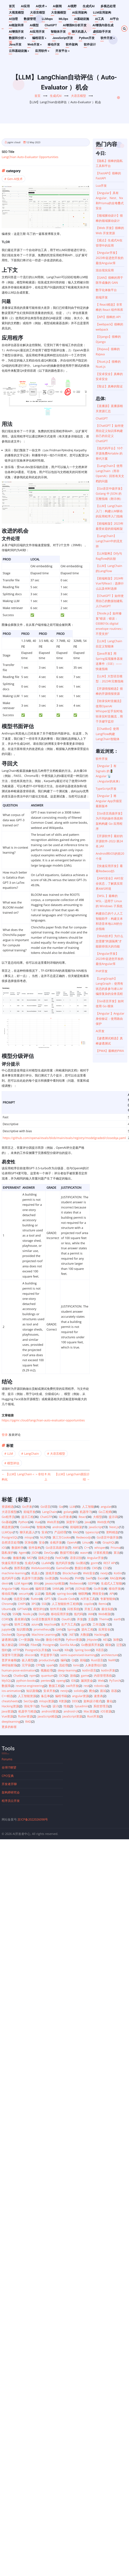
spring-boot (65, 1593)
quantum (47, 1675)
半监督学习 (47, 1655)
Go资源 (50, 1578)
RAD (28, 1721)
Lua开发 (101, 185)
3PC (34, 1603)
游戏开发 (52, 1573)
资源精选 (8, 1506)
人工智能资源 (27, 1696)
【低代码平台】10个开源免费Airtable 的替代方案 (109, 453)
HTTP (16, 1650)
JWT (67, 1588)
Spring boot (83, 1650)
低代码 (78, 1614)
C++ (86, 1547)
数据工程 (55, 1685)
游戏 (73, 1675)
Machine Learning (44, 1634)
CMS (95, 1568)
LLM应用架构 (102, 12)
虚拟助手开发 (102, 31)
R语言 (100, 1650)
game (85, 1675)
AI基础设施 (81, 19)
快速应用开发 (11, 1563)
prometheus (42, 1629)
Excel (101, 1578)
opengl (61, 1680)
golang (68, 1511)
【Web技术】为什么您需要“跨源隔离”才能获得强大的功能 (109, 941)
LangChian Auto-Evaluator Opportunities (30, 157)
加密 (116, 1639)
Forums (7, 1759)
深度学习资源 (11, 1655)
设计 (56, 1706)
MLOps (63, 19)
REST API (109, 1563)
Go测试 (81, 1563)
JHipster (92, 1639)
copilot (89, 1603)
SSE (44, 1603)
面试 (103, 1691)
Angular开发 (95, 1557)
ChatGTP (46, 1516)
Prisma (115, 1547)
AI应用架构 (79, 12)
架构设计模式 (92, 1701)
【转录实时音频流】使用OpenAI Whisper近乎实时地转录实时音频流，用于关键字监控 (109, 711)
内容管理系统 (103, 1675)
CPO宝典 (8, 1775)
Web (101, 1680)
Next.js (114, 1527)
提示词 (113, 1516)
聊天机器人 (79, 31)
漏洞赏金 (87, 1680)
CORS (5, 1619)
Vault (56, 1650)
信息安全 (20, 1598)
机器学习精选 (27, 1711)
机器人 (35, 1573)
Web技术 (103, 1522)
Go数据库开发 (90, 1644)
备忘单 (45, 1696)
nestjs (64, 1691)
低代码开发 (63, 1563)
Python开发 (87, 38)
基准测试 (20, 1619)
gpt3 (84, 1624)
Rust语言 (97, 1660)
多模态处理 (108, 6)
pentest (46, 1680)
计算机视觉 (101, 1552)
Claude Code (66, 1598)
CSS (105, 1568)
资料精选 (112, 1532)
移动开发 (54, 44)
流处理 (63, 1665)
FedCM (60, 1557)
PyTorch (115, 1680)
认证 (38, 1593)
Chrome (7, 1603)
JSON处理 (82, 1588)
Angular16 (9, 1588)
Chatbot (18, 1675)
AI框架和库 (16, 25)
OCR (62, 1675)
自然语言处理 (11, 1542)
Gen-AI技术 (15, 178)
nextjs (104, 1573)
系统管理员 (100, 1706)
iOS (4, 1547)
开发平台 (63, 50)
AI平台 (114, 19)
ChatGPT (51, 25)
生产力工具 (68, 1624)
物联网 (82, 1593)
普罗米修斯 (9, 1660)
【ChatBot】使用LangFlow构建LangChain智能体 (107, 733)
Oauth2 (67, 1619)
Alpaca (25, 1588)
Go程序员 (8, 1516)
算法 (117, 1552)
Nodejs (65, 1578)
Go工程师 (105, 1511)
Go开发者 (65, 1516)
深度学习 (72, 1522)
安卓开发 (49, 1691)
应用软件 (42, 50)
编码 (64, 1660)
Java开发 (15, 44)
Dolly (42, 1614)
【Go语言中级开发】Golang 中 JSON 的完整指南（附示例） (110, 493)
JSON (35, 1552)
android (57, 1527)
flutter (35, 1598)
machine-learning (14, 1573)
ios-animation (11, 1691)
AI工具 (99, 19)
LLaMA (46, 1563)
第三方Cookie (62, 1537)
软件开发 (108, 38)
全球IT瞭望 (9, 1767)
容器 (114, 1691)
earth (117, 1619)
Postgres (49, 1644)
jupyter (7, 1629)
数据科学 (18, 1547)
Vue (37, 1522)
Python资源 (74, 1639)
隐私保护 (8, 1552)
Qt (73, 1660)
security (24, 1593)
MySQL (6, 1680)
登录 (5, 1434)
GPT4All (22, 1609)
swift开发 (72, 1685)
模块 (108, 1644)
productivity (47, 1660)
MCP (30, 1557)
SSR (15, 1614)
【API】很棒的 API (108, 317)
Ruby (5, 1598)
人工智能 (88, 1506)
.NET (72, 1634)
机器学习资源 (31, 1578)
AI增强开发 (16, 31)
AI (96, 1542)
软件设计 (90, 44)
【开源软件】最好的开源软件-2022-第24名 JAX (109, 841)
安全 (42, 1542)
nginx (5, 1624)
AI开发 (100, 1031)
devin (5, 1583)
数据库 (6, 1685)
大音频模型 (58, 12)
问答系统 (73, 1609)
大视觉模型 (16, 12)
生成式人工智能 (111, 1583)
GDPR (92, 1583)
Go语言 (45, 1506)
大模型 (97, 1516)
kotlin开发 (108, 1670)
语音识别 (76, 1557)
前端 (83, 1660)
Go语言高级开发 (57, 1547)
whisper (100, 1547)
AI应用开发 (37, 31)
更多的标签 (9, 1726)
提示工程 (27, 1516)
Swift (89, 1578)
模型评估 (13, 1463)
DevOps (49, 1552)
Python (23, 1522)
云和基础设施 (19, 50)
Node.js (28, 1614)
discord (30, 1655)
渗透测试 (8, 1639)
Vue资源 (7, 1716)
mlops (29, 1537)
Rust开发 (93, 1716)
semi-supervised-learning (78, 1655)
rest (86, 1685)
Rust (5, 1557)
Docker (7, 1634)
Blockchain (70, 1573)
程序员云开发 (11, 1800)
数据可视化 (67, 1552)
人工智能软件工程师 (65, 1603)
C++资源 (24, 1639)
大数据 (84, 1634)
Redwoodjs (84, 1537)
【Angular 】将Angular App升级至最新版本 (109, 800)
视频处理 (47, 1670)
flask (44, 1706)
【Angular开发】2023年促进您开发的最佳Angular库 (109, 257)
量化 (110, 1701)
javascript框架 (55, 1583)
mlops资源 (46, 1701)
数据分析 (81, 1568)
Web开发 (34, 44)
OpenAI (72, 1542)
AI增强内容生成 (103, 25)
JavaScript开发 (63, 38)
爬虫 (92, 1691)
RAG (76, 1532)
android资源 (50, 1711)
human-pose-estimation (19, 1670)
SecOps (29, 1701)
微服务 (17, 1557)
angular (106, 1506)
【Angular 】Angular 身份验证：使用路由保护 (110, 1018)
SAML (56, 1588)
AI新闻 (57, 6)
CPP (38, 1665)
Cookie (25, 1527)
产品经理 (60, 1532)
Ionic (76, 1665)
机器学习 (86, 1511)
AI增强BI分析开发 (75, 25)
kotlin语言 (89, 1670)
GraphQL (109, 1542)
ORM (22, 1644)
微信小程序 (53, 1639)
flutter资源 (25, 1716)
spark (50, 1665)
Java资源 (7, 1711)
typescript (92, 1532)
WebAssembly (41, 1568)
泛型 (119, 1644)
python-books (26, 1680)
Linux (86, 1542)
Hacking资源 (10, 1706)
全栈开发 (56, 1542)
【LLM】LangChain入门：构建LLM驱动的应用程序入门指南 (109, 511)
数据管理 (30, 19)
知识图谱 (23, 1629)
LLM (10, 1453)
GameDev (63, 1568)
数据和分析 (17, 38)
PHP (78, 1578)
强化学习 (30, 1706)
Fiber (34, 1644)
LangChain (31, 1453)
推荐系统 (20, 1568)
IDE (73, 1680)
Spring (71, 1629)
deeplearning (11, 1721)
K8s (67, 1650)
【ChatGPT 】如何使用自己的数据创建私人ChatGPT (110, 600)
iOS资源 (106, 1711)
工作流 (97, 1624)
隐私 (49, 1593)
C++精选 (7, 1696)
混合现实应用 (105, 270)
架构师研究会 (11, 1792)
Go (61, 1506)
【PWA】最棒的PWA (110, 1050)
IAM (90, 1614)
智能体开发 (58, 31)
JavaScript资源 (72, 1716)
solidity (79, 1691)
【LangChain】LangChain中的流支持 (109, 541)
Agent (23, 1552)
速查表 (98, 1696)
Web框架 (104, 1614)
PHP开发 (102, 971)
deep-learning (67, 1670)
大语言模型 (37, 12)
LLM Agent (21, 1583)
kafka (5, 1568)
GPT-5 (48, 1598)
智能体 (41, 1527)
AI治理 (13, 19)
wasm (84, 1552)
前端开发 (102, 297)
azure (35, 1624)
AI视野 (72, 6)
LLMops (47, 19)
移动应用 (8, 1593)
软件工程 (20, 1624)
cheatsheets (10, 1701)
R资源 (63, 1701)
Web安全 (89, 1573)
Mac (38, 1639)
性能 (67, 1706)
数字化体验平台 (106, 290)
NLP (43, 1537)
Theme (104, 1619)
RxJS (5, 1614)
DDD (75, 1701)
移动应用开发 (60, 1614)
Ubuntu (7, 1609)
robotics (100, 1685)
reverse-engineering (30, 1685)
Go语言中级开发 (108, 1537)
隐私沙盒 (44, 1557)
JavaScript (96, 1527)
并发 (80, 1619)
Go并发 (99, 1588)
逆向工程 (87, 1629)
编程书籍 (61, 1696)
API (111, 1593)
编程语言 (39, 38)
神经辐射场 (9, 1665)
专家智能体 (107, 1598)
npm (32, 1675)
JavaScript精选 (47, 1716)
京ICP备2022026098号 (33, 1819)
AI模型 (34, 25)
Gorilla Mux (68, 1644)
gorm (94, 1563)
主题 (91, 1619)
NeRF (112, 1660)
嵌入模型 (28, 1660)
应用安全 (104, 1629)
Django (22, 1634)
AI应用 (25, 6)
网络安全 (98, 1593)
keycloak (50, 1624)
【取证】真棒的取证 (109, 386)
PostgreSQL (10, 1537)
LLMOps (7, 1532)
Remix (103, 1603)
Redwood (76, 1583)
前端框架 (76, 1527)
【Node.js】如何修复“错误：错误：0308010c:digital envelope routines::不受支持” (109, 623)
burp (5, 1675)
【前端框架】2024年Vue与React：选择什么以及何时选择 (110, 583)
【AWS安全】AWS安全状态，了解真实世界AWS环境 (109, 883)
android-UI (71, 1711)
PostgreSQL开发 (36, 1650)
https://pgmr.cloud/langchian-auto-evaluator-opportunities (43, 1420)
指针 (5, 1650)
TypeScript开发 (106, 788)
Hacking (99, 1634)
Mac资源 (90, 1711)
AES (105, 1639)
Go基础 (7, 1522)
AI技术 (41, 6)
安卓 (44, 1532)
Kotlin (118, 1573)
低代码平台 (9, 1578)
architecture (109, 1655)
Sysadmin (81, 1706)
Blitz (37, 1583)
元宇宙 (26, 1665)
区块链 (29, 1542)
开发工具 (90, 1609)
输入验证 (8, 1644)
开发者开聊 (9, 1784)
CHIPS (22, 1603)
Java (88, 1522)
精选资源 (8, 1527)
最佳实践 (107, 1609)
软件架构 (72, 44)
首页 (12, 6)
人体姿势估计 (94, 1665)
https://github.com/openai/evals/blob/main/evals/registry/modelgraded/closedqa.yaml (64, 1138)
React (82, 1516)
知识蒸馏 (32, 1691)
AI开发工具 (87, 1598)
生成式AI (89, 6)
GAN (59, 1629)
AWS (76, 1547)
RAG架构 (116, 1578)
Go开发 (27, 1506)
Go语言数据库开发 (44, 1619)
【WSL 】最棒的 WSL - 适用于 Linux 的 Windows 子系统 (109, 900)
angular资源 (80, 1696)
